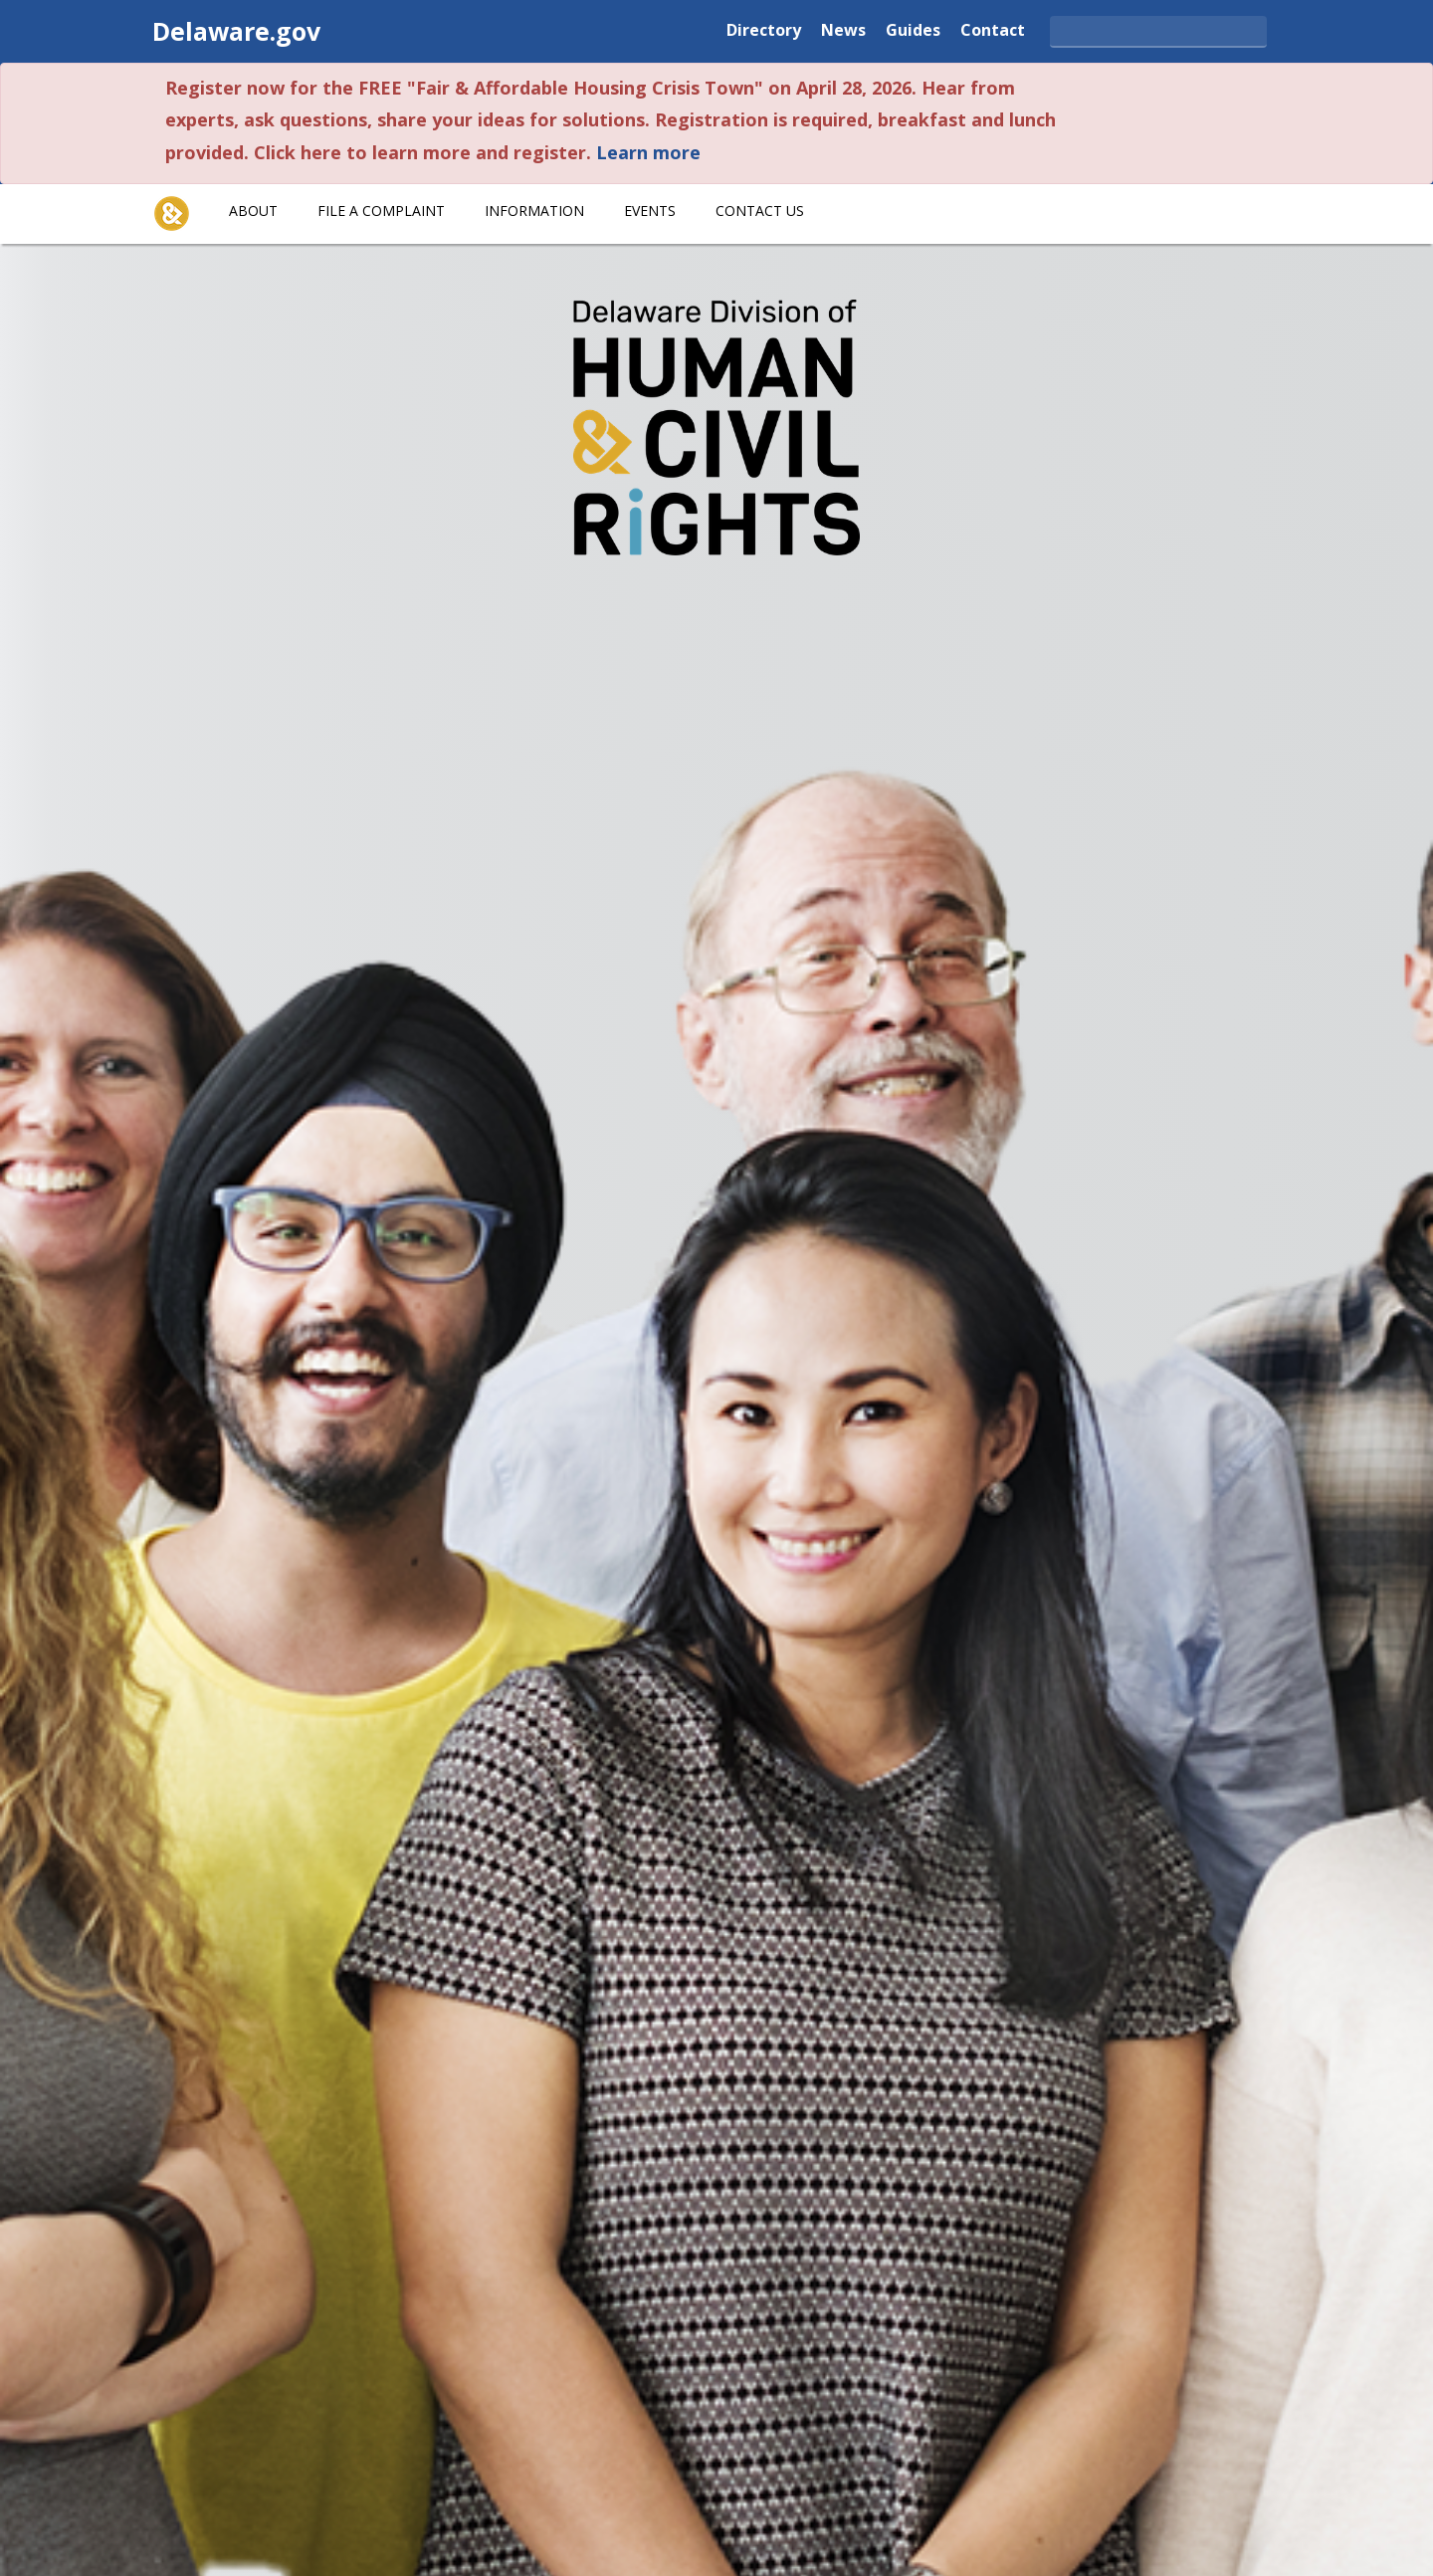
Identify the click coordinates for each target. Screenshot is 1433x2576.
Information (534, 210)
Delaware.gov (236, 31)
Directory (763, 28)
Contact (992, 28)
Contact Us (760, 210)
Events (650, 210)
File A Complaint (381, 210)
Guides (913, 28)
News (843, 28)
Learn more (648, 152)
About (253, 210)
